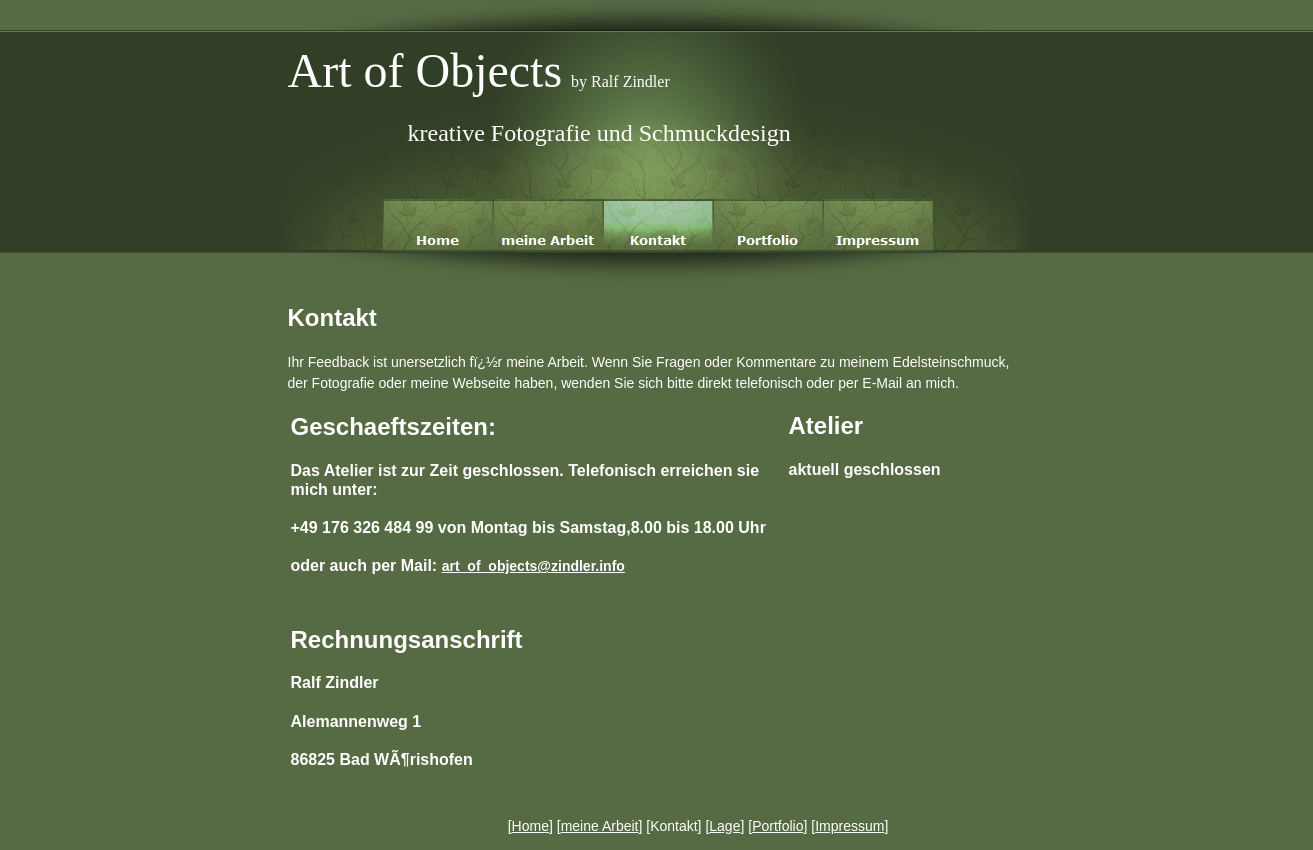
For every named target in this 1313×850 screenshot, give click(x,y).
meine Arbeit (600, 826)
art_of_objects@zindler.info (533, 566)
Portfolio (777, 826)
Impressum (849, 826)
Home (530, 826)
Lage (724, 826)
